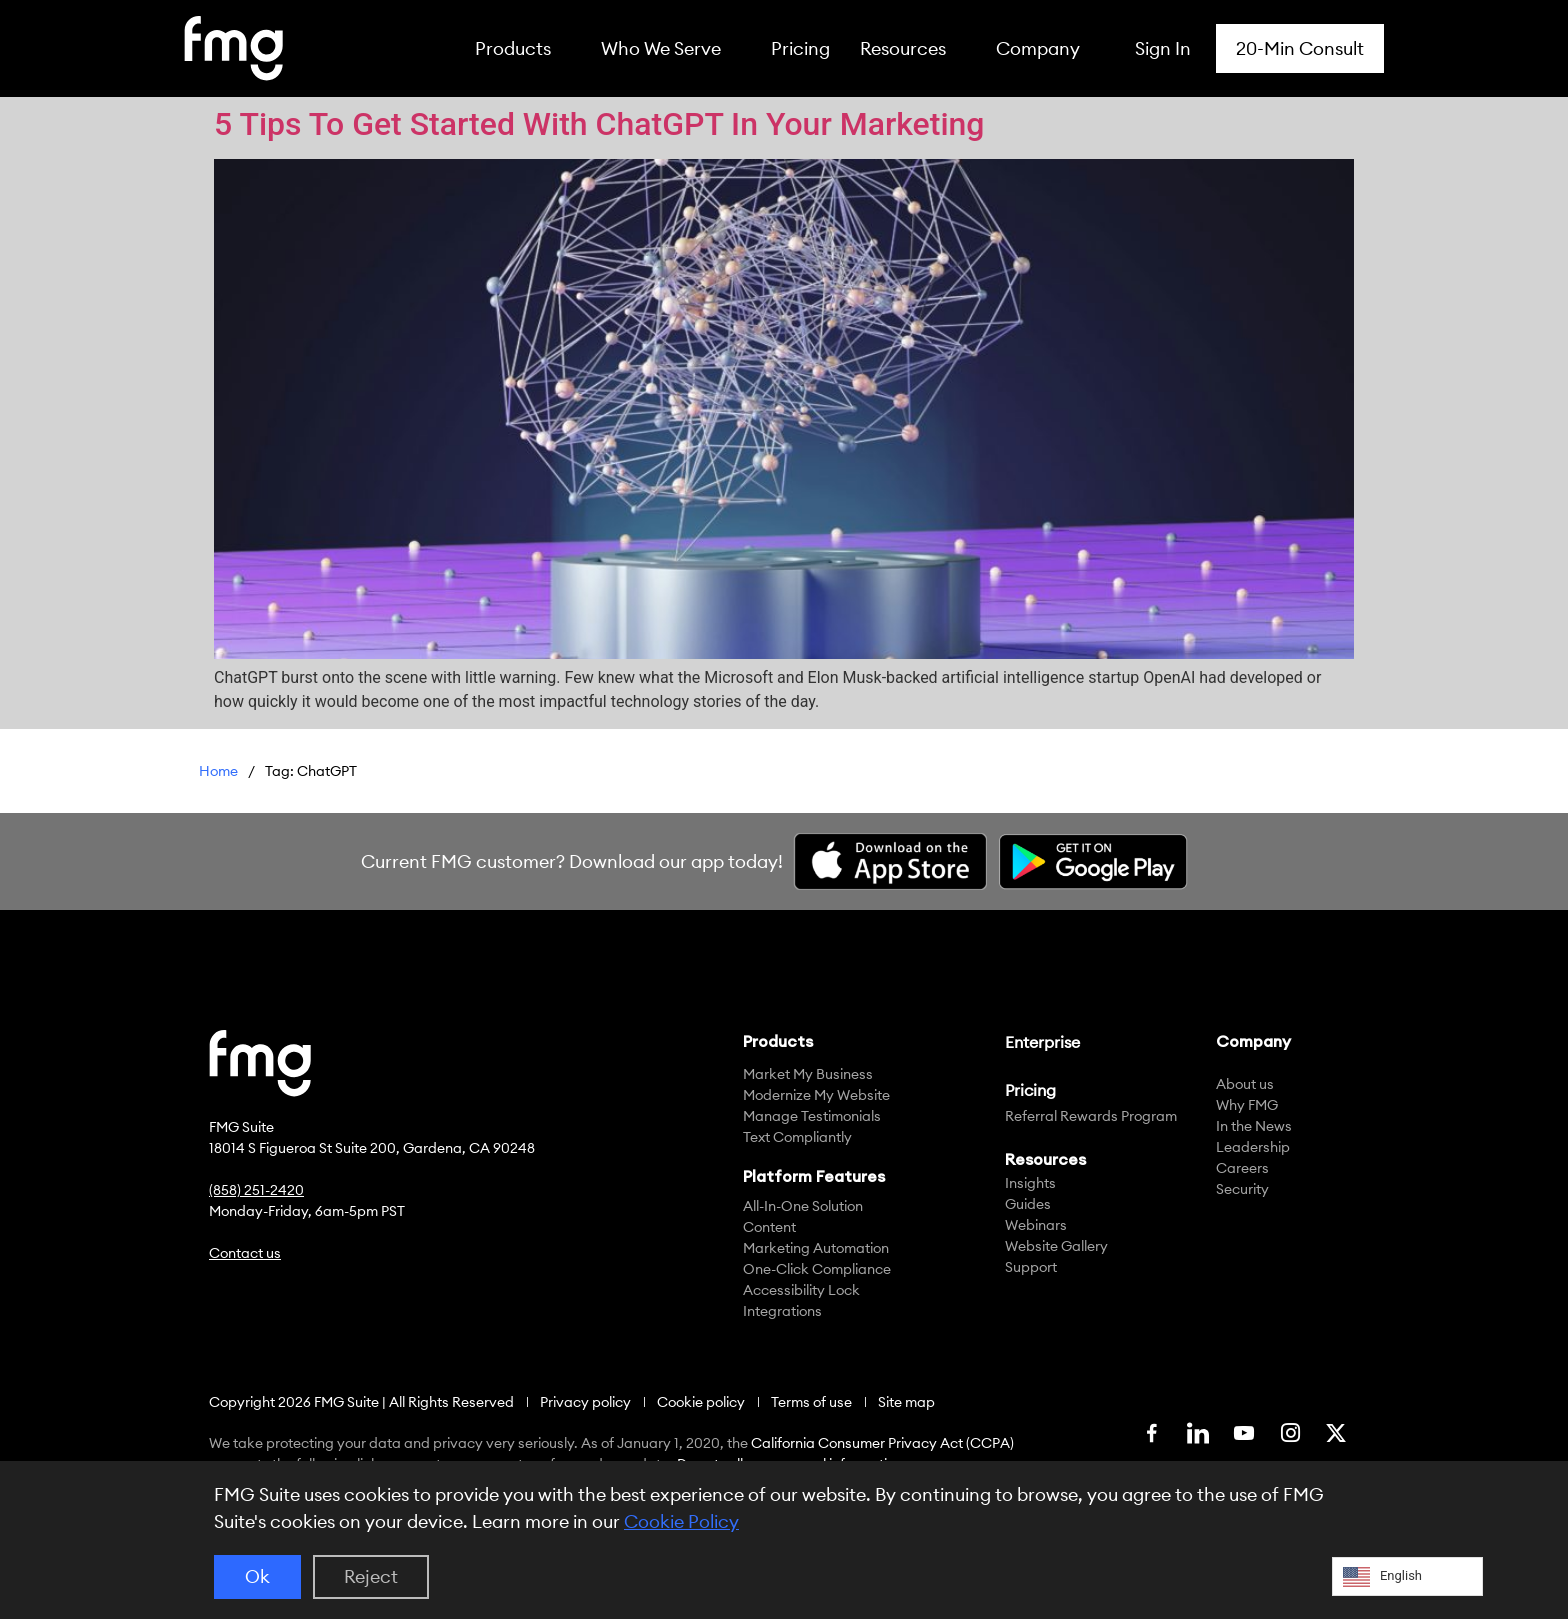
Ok (257, 1576)
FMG (218, 773)
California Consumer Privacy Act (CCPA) (882, 1443)
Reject (371, 1576)
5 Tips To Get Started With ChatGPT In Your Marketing (599, 124)
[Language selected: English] (1407, 1576)
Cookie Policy (681, 1521)
